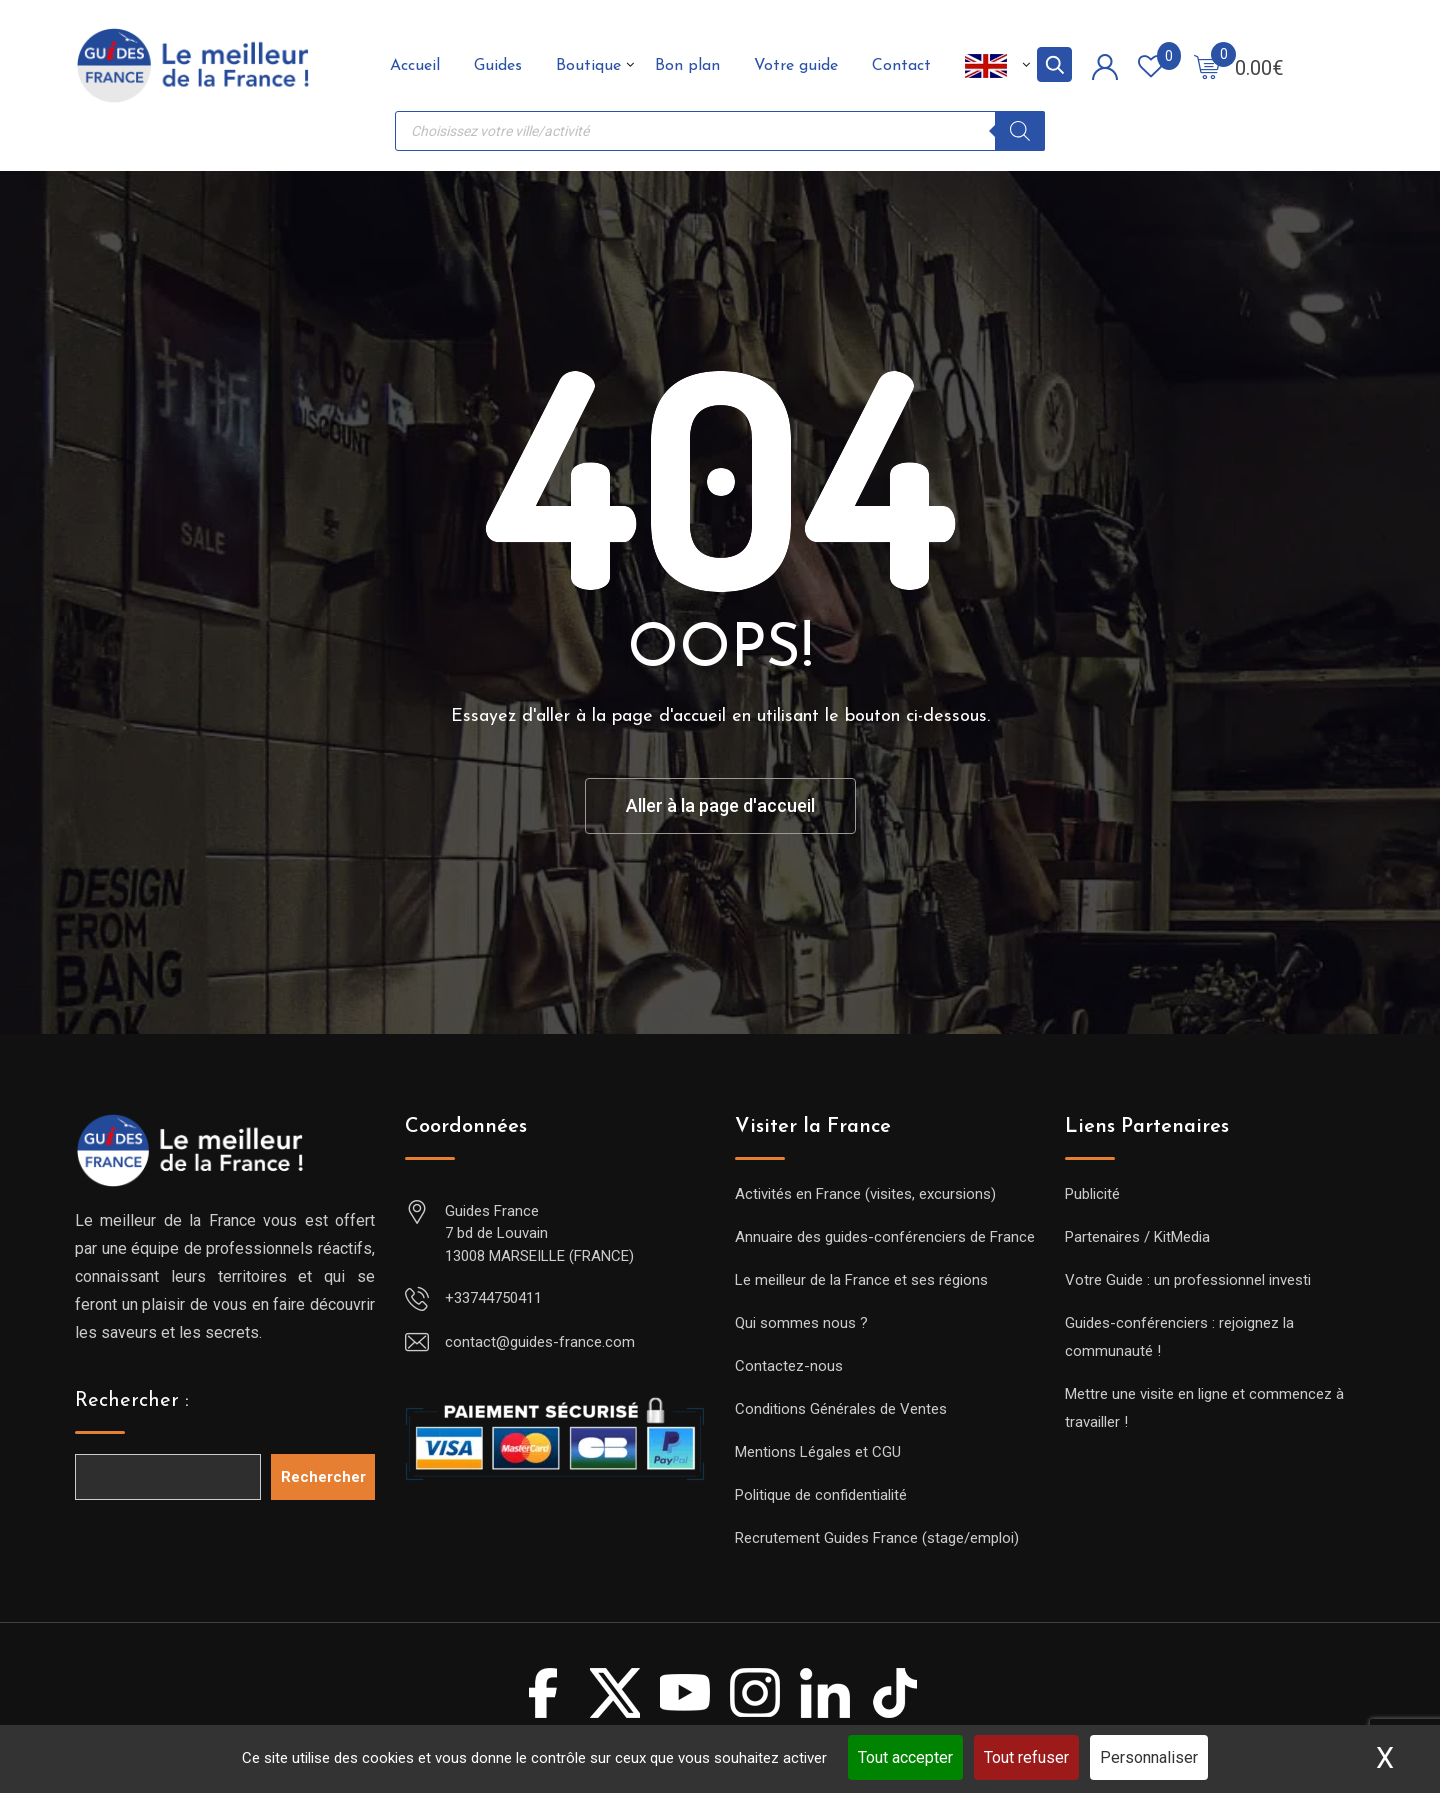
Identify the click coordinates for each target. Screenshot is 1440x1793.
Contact (901, 66)
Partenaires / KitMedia (1137, 1237)
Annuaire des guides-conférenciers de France (885, 1237)
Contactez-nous (789, 1366)
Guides (498, 66)
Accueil (415, 66)
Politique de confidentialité (821, 1495)
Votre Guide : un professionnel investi (1188, 1280)
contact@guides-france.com (540, 1342)
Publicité (1092, 1194)
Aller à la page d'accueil (720, 805)
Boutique (588, 66)
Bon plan (687, 66)
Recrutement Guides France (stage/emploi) (877, 1538)
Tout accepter (905, 1757)
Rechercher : (132, 1401)
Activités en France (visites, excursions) (865, 1194)
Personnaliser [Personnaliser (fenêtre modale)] (1149, 1757)
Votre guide (796, 66)
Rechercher (323, 1477)
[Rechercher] (1020, 131)
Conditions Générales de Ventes (841, 1409)
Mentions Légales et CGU (818, 1452)
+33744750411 (493, 1298)
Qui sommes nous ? (801, 1323)
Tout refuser (1026, 1757)
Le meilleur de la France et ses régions (861, 1280)
